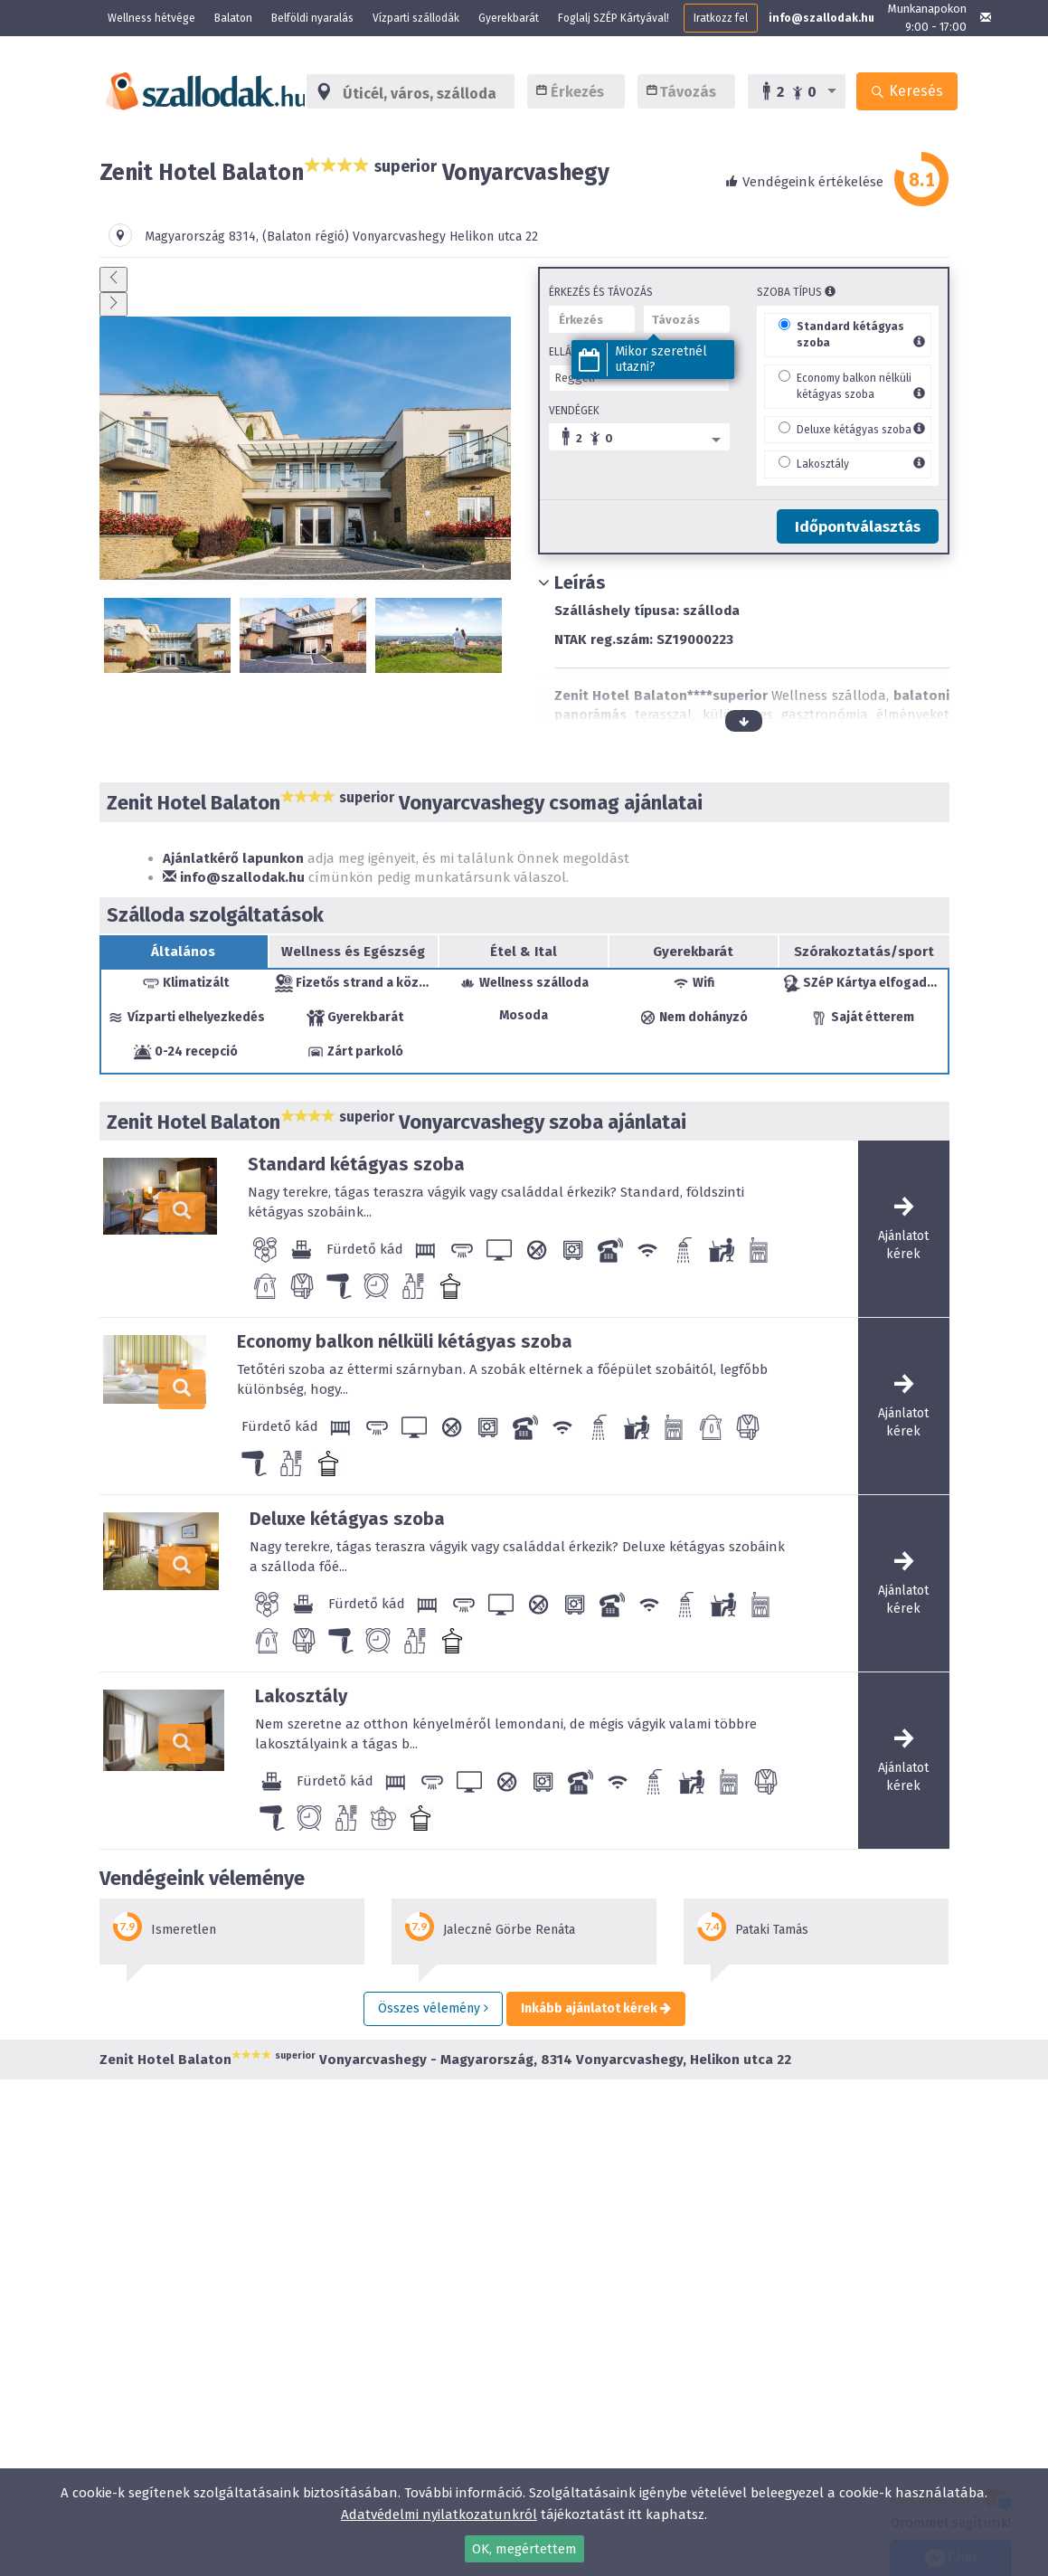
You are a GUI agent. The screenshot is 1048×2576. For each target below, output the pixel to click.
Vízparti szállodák (416, 18)
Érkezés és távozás (601, 292)
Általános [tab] (183, 951)
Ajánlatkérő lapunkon (233, 858)
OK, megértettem (524, 2549)
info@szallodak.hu (821, 18)
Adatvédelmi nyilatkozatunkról (439, 2514)
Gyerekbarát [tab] (693, 951)
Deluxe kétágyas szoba (854, 429)
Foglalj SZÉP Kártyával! (613, 18)
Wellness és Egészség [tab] (353, 951)
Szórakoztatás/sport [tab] (864, 951)
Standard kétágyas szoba (356, 1164)
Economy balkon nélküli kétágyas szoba (404, 1341)
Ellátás (569, 352)
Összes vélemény (433, 2008)
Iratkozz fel (721, 18)
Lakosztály (823, 464)
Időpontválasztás (858, 526)
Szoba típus (796, 292)
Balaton (233, 18)
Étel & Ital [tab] (523, 951)
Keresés (907, 90)
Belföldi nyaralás (312, 18)
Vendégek (574, 410)
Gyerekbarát (508, 18)
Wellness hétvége (151, 18)
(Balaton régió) (305, 236)
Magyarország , (203, 236)
